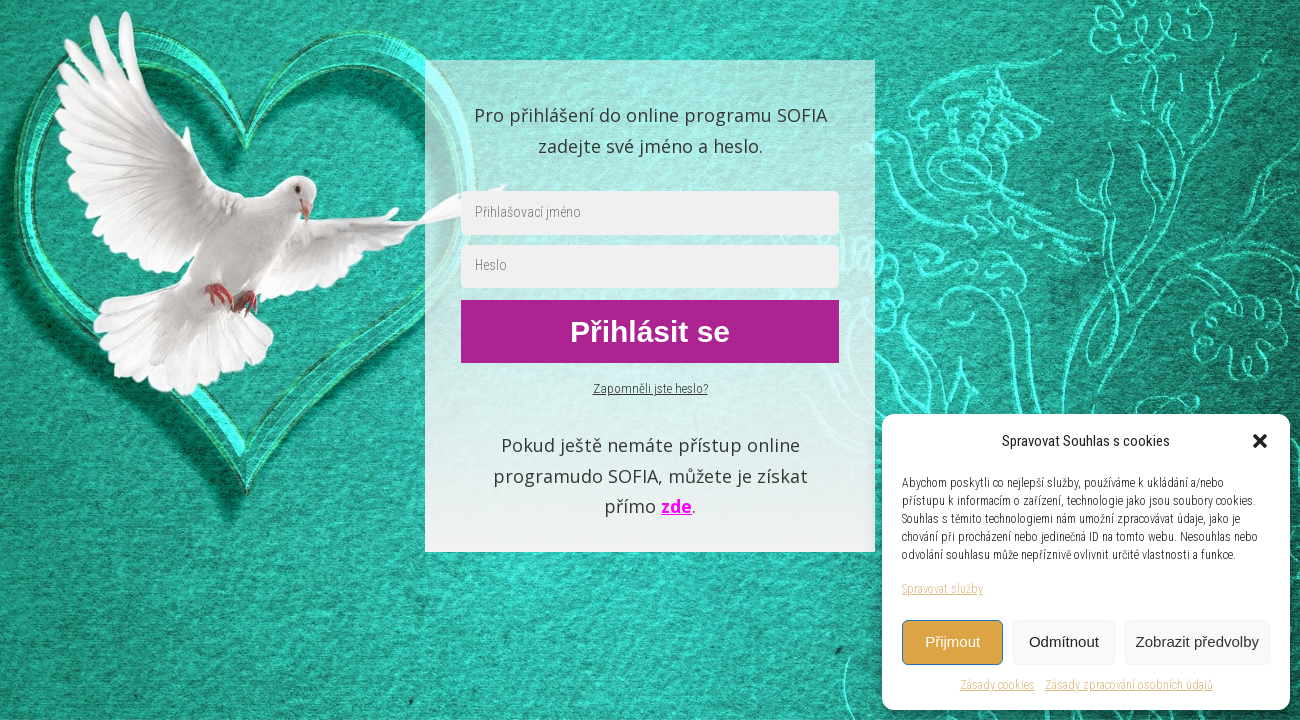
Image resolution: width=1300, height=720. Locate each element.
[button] (1260, 441)
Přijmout (952, 641)
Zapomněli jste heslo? (650, 388)
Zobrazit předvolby (1197, 641)
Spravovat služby (942, 589)
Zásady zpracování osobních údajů (1129, 685)
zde (676, 506)
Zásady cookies (997, 685)
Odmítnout (1064, 641)
